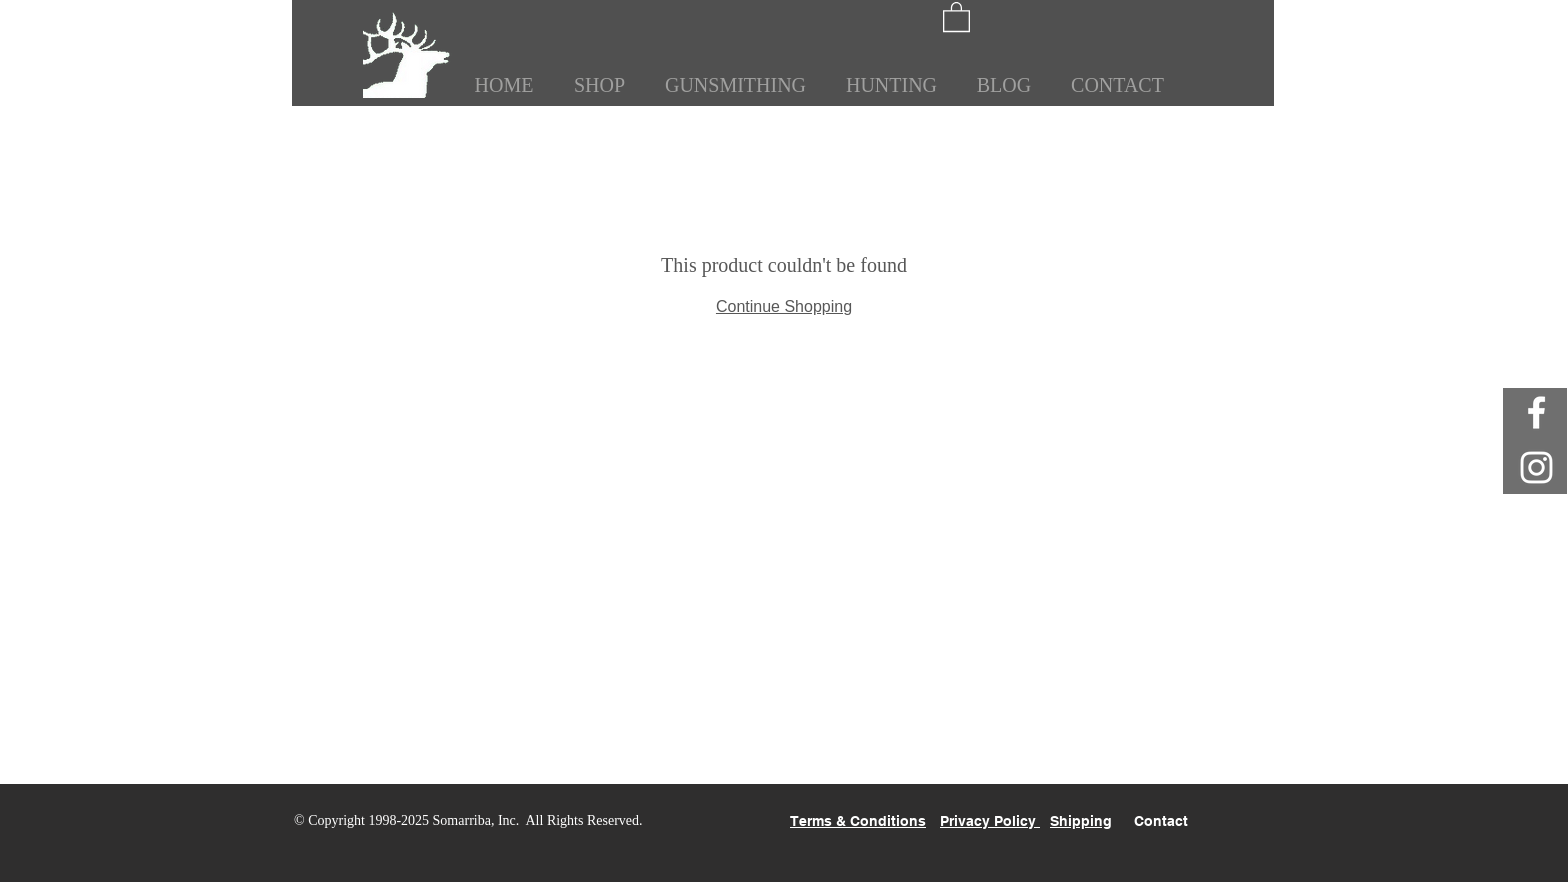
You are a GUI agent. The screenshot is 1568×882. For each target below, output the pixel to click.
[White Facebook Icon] (1536, 412)
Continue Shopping (784, 306)
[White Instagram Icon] (1536, 467)
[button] (956, 16)
